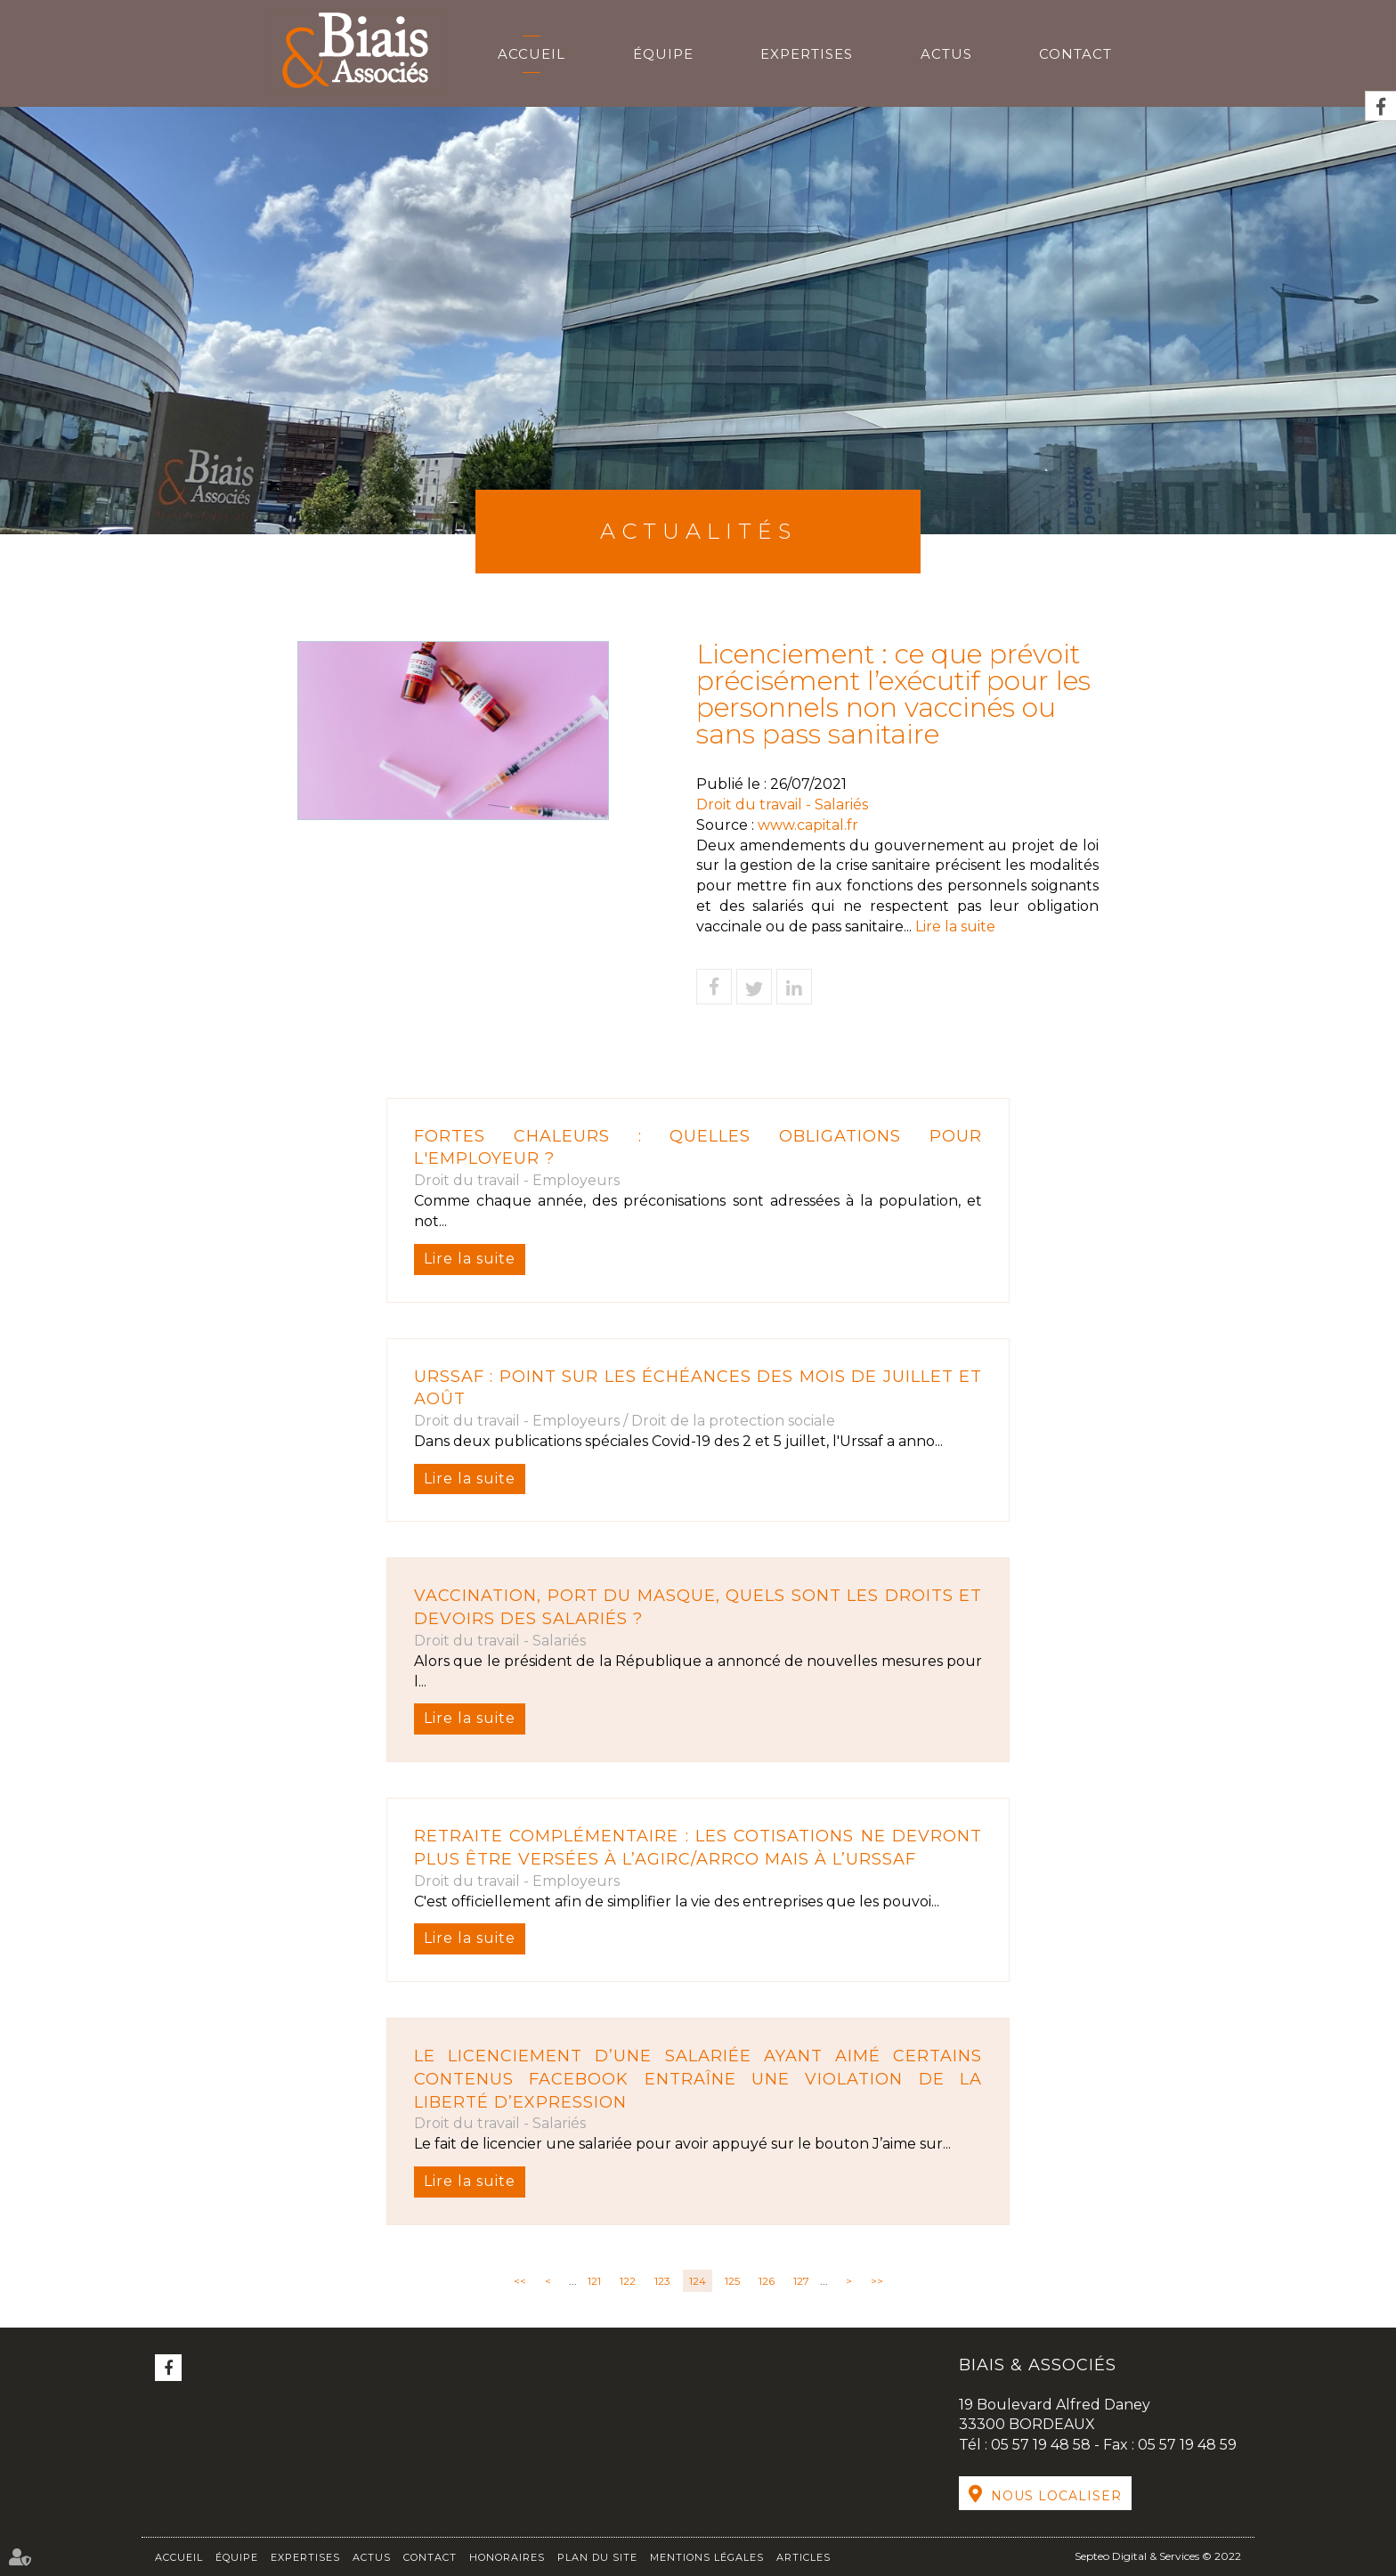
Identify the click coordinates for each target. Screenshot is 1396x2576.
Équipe (663, 53)
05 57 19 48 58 (1042, 2444)
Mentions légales (707, 2557)
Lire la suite (469, 1258)
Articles (803, 2557)
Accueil (531, 53)
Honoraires (507, 2557)
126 (767, 2281)
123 (662, 2281)
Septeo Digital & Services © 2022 (1158, 2556)
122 (628, 2281)
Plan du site (597, 2557)
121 (594, 2281)
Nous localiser (1056, 2496)
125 (732, 2281)
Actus (946, 53)
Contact (1075, 53)
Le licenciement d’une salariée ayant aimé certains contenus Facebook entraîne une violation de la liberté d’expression (698, 2078)
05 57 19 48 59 (1187, 2444)
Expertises (806, 53)
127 (801, 2281)
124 (697, 2281)
